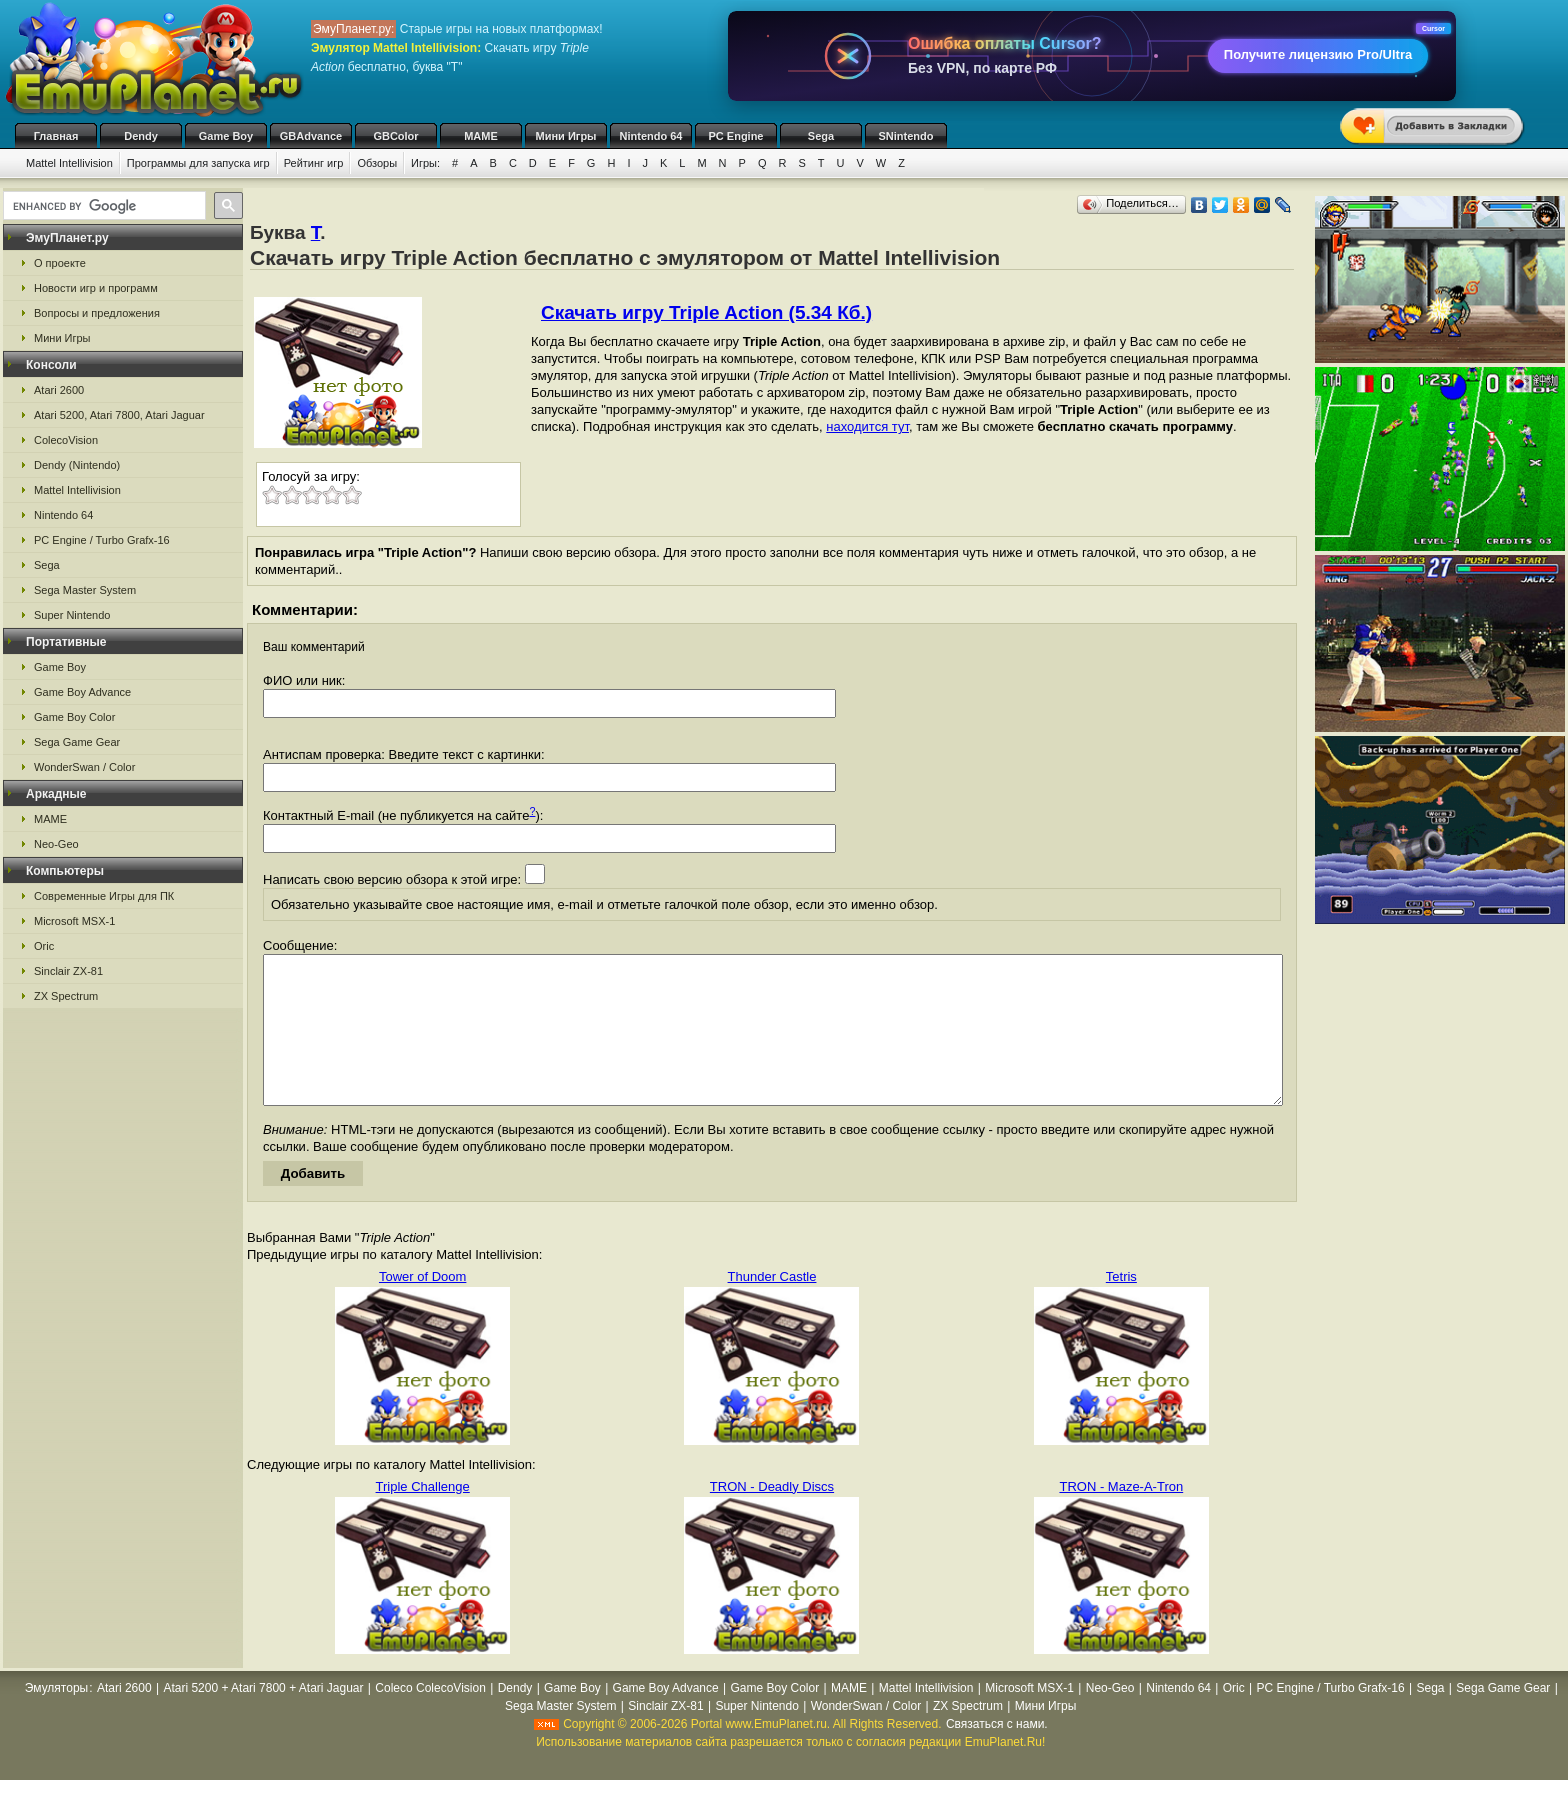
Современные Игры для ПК (104, 896)
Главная (56, 136)
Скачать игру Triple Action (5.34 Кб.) (706, 312)
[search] (102, 206)
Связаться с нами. (997, 1754)
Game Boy (226, 136)
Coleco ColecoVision (430, 1718)
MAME (481, 136)
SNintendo (906, 136)
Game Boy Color (74, 717)
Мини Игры (566, 136)
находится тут (867, 426)
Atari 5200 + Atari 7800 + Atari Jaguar (263, 1718)
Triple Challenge (423, 1516)
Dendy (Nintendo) (77, 465)
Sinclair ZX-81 (68, 971)
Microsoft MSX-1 (74, 921)
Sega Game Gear (77, 742)
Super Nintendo (72, 615)
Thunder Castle (772, 1306)
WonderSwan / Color (84, 767)
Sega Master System (85, 590)
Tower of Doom (422, 1306)
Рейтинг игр (314, 163)
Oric (44, 946)
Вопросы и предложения (97, 313)
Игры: (425, 163)
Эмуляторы (56, 1718)
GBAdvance (311, 136)
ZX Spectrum (66, 996)
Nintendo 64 (651, 136)
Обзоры (377, 163)
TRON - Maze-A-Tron (1121, 1516)
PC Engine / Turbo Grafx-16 (102, 540)
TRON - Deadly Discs (772, 1516)
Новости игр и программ (96, 288)
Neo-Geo (56, 844)
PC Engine (735, 136)
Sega (821, 136)
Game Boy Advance (82, 692)
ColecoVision (66, 440)
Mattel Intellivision (69, 163)
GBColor (395, 136)
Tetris (1121, 1306)
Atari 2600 (59, 390)
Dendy (141, 136)
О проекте (60, 263)
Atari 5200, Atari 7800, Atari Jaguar (119, 415)
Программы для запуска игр (198, 163)
